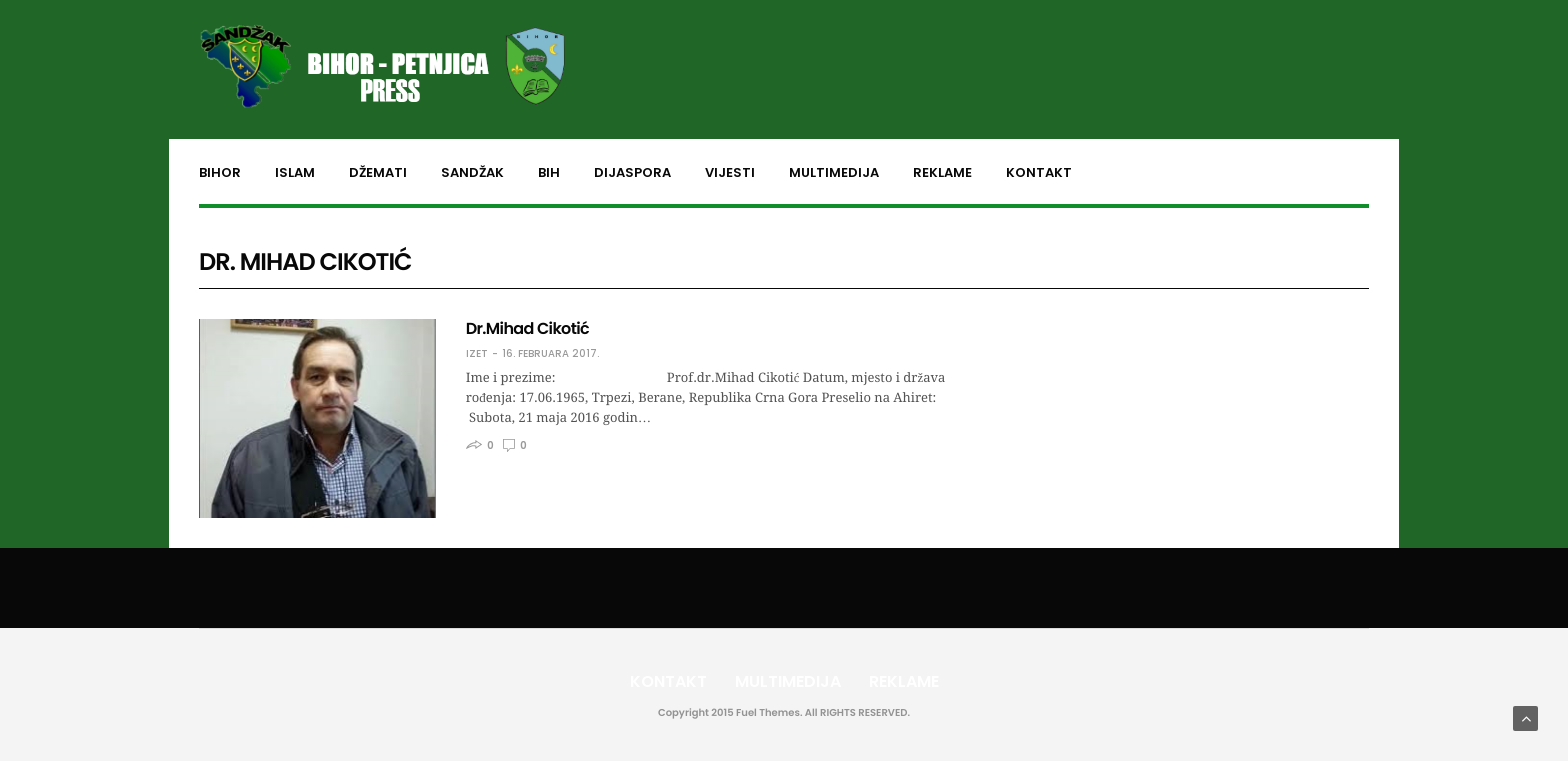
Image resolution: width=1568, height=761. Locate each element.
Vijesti (730, 172)
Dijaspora (632, 172)
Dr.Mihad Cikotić (527, 328)
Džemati (378, 172)
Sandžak (472, 172)
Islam (295, 172)
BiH (549, 172)
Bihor (220, 172)
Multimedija (834, 172)
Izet (477, 354)
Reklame (942, 172)
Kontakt (1039, 172)
